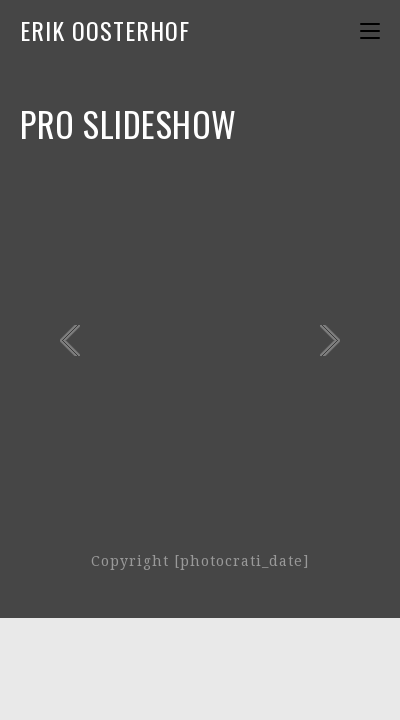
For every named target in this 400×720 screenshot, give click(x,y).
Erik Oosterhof (105, 30)
